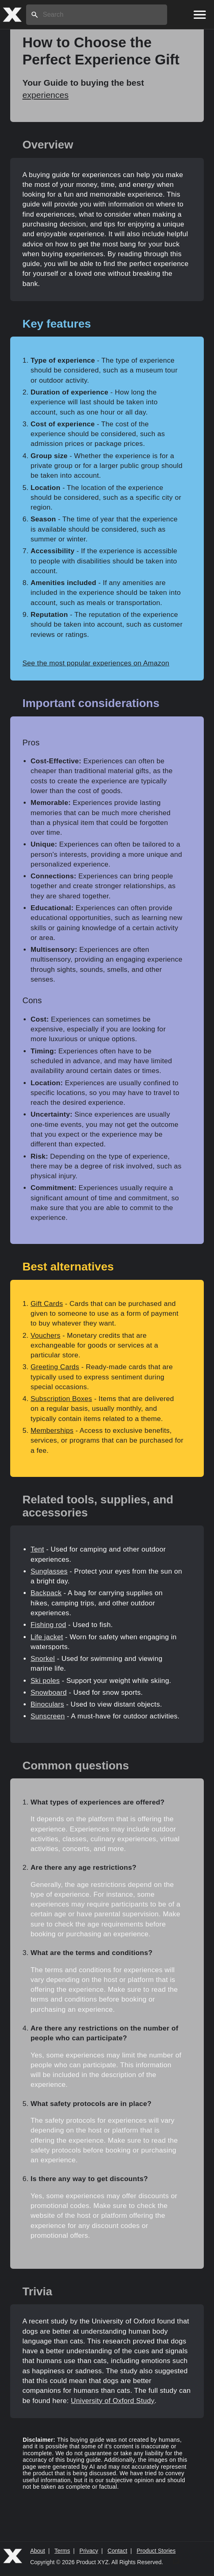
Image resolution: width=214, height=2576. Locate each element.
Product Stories (156, 2550)
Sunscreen (48, 1716)
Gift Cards (47, 1304)
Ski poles (45, 1681)
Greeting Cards (55, 1367)
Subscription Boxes (61, 1399)
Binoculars (47, 1704)
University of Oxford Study (112, 2401)
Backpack (46, 1593)
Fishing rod (48, 1625)
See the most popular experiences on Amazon (95, 663)
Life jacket (47, 1637)
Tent (37, 1549)
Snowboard (49, 1692)
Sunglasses (49, 1571)
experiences (45, 95)
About (37, 2550)
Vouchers (45, 1335)
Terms (62, 2550)
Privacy (88, 2550)
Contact (117, 2550)
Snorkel (43, 1659)
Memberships (52, 1430)
